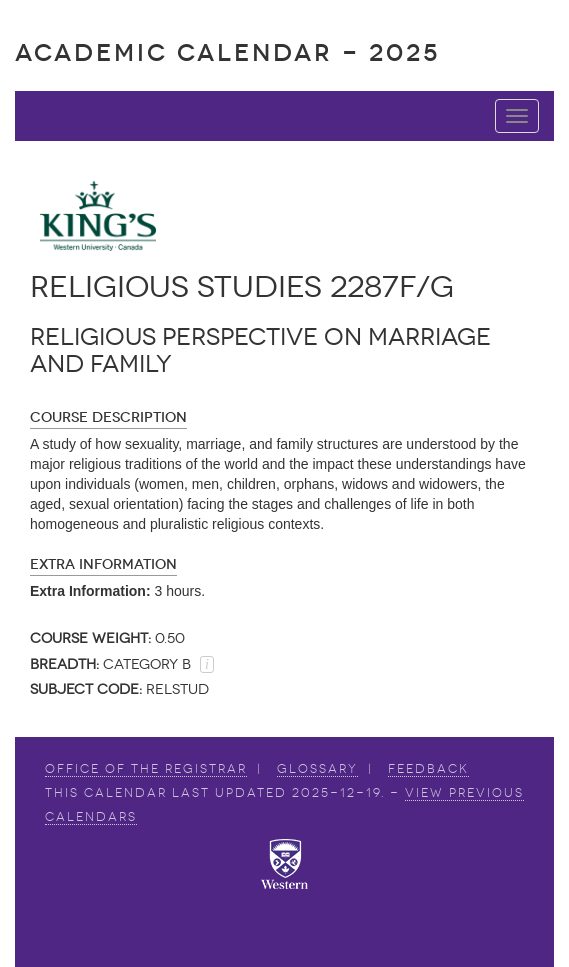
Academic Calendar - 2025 (227, 52)
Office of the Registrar (146, 769)
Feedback (428, 769)
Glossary (317, 769)
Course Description (108, 417)
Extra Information (103, 564)
